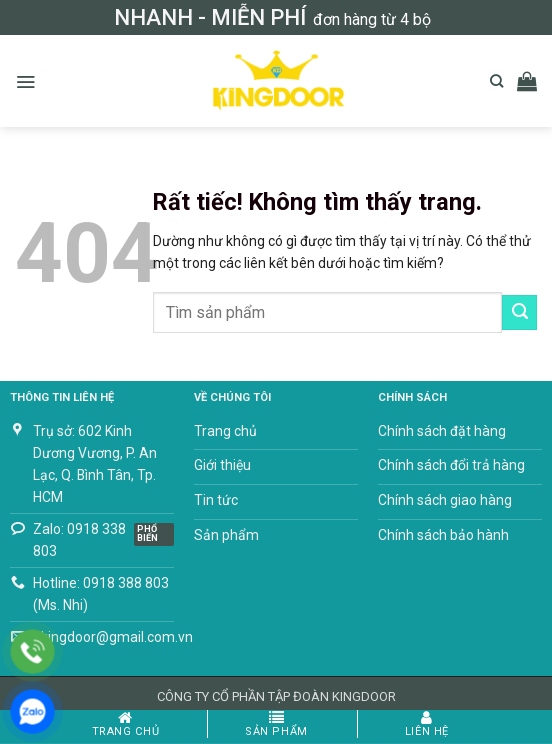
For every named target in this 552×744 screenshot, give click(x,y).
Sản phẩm (276, 724)
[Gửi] (519, 312)
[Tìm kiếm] (496, 81)
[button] (25, 81)
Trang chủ (126, 724)
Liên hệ (426, 724)
